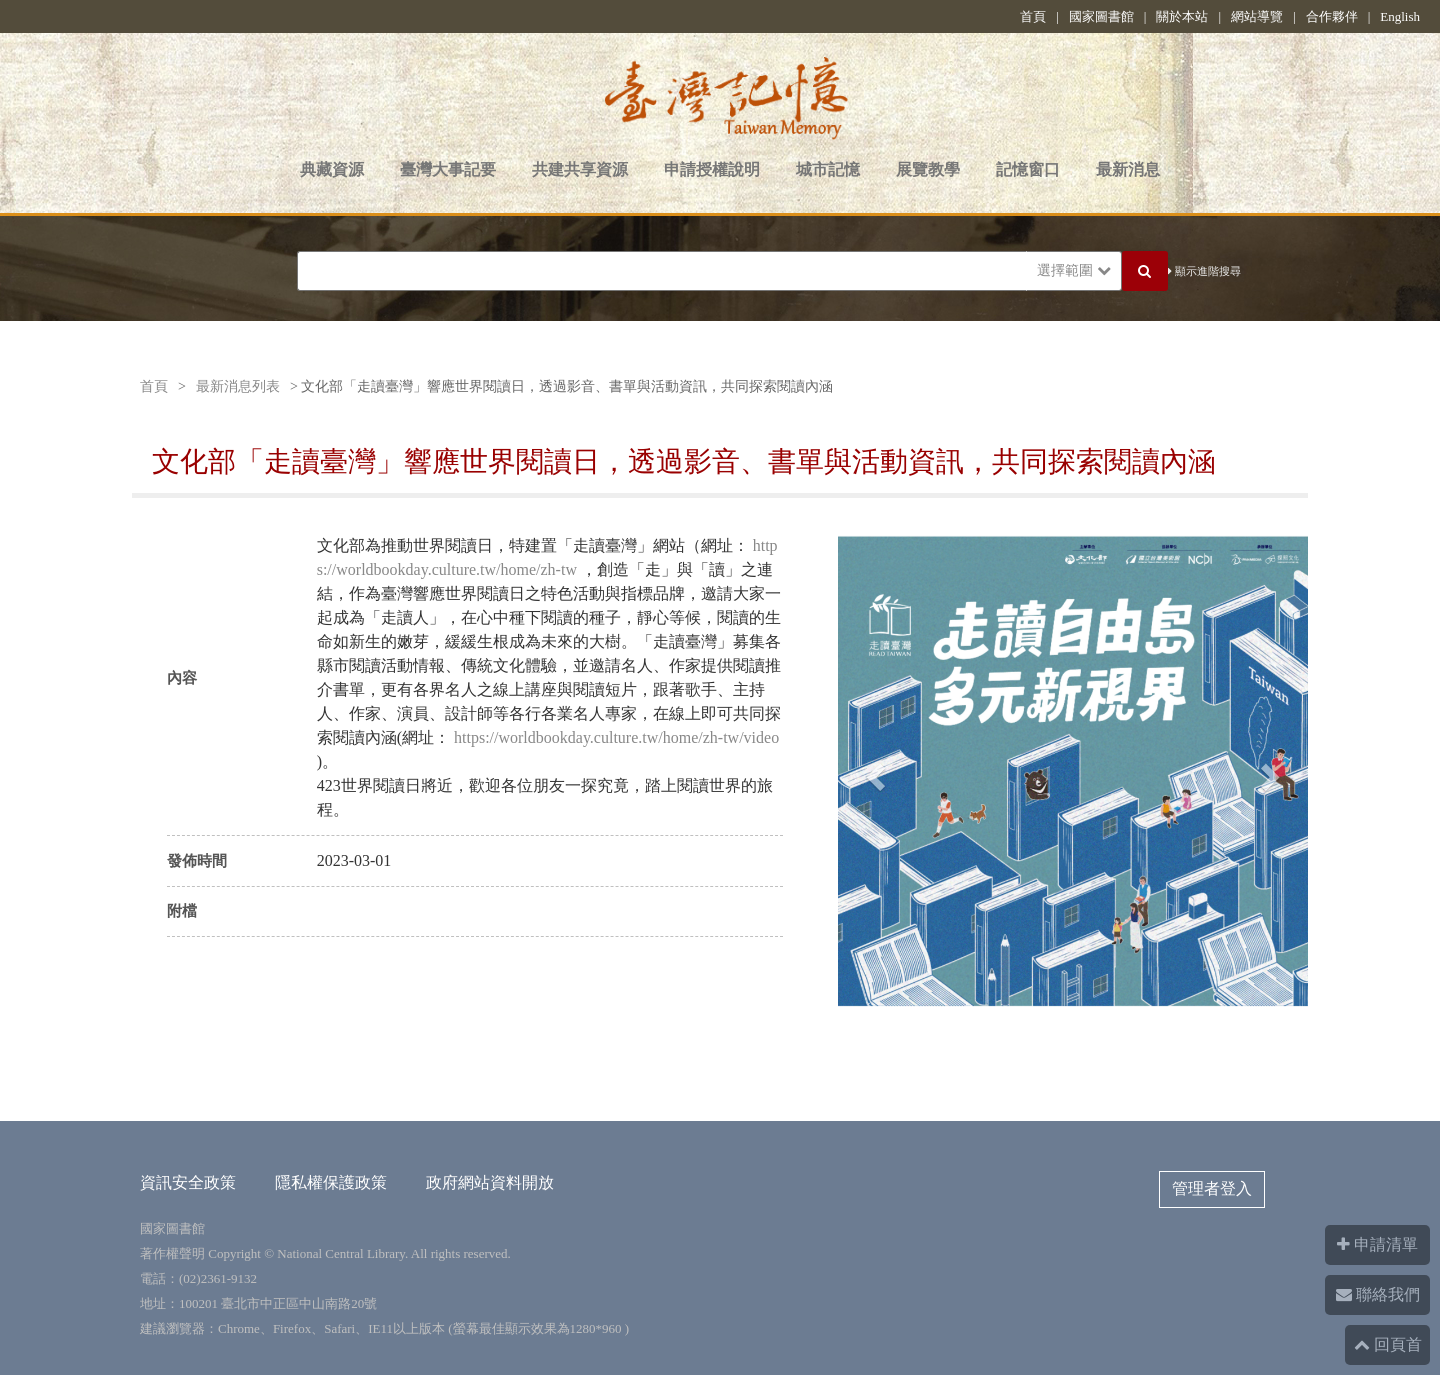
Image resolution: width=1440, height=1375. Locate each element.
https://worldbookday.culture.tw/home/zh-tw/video (616, 737)
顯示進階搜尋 (1204, 271)
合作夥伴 (1332, 16)
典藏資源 (332, 169)
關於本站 (1182, 16)
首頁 (1033, 16)
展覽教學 (928, 169)
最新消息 (1128, 169)
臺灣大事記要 (448, 169)
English (1400, 16)
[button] (873, 771)
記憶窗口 (1028, 169)
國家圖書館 (1101, 16)
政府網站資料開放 (490, 1182)
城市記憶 (828, 169)
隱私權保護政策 (331, 1182)
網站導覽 (1257, 16)
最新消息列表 (238, 386)
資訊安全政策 (188, 1182)
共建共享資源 (580, 169)
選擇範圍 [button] (1074, 270)
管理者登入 (1212, 1188)
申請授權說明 (712, 169)
